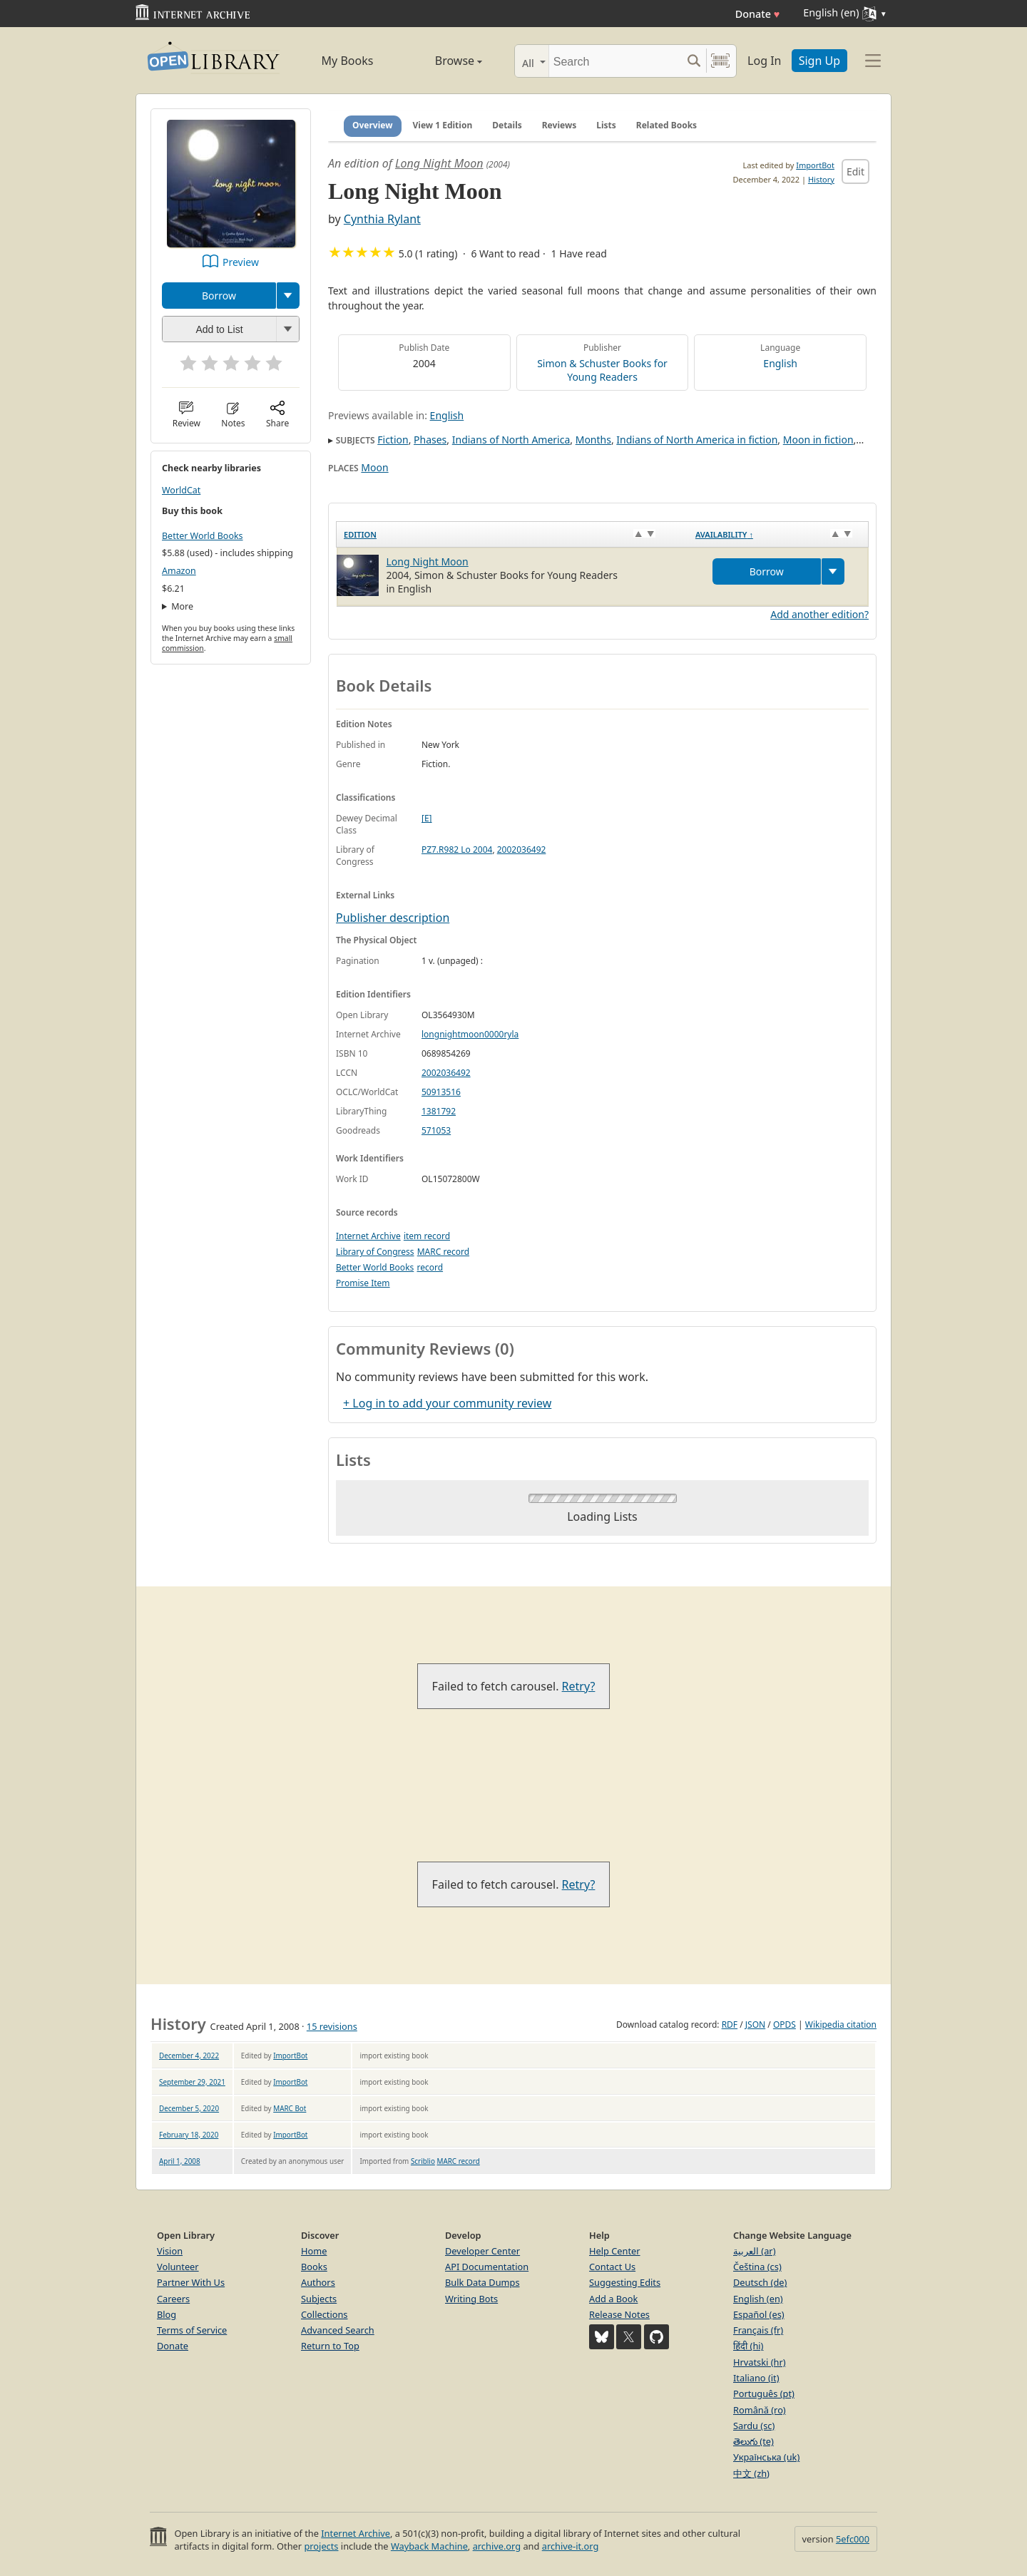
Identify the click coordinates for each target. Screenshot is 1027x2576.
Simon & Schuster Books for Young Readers (602, 370)
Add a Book (613, 2298)
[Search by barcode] (720, 61)
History (821, 179)
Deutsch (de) (760, 2282)
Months (593, 439)
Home (314, 2250)
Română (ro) (759, 2409)
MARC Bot (289, 2108)
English (780, 363)
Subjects (319, 2298)
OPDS (784, 2024)
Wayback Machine (429, 2546)
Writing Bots (471, 2298)
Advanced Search (337, 2330)
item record (427, 1236)
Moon (374, 467)
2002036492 (521, 849)
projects (321, 2546)
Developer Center (482, 2250)
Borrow (219, 295)
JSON (755, 2024)
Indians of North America (511, 439)
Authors (318, 2282)
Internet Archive (368, 1236)
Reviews (559, 125)
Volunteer (178, 2266)
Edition (360, 534)
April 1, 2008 (179, 2161)
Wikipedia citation (841, 2024)
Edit (855, 171)
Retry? (579, 1686)
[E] (426, 818)
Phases (430, 439)
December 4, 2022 (189, 2056)
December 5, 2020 (189, 2108)
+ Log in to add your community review (447, 1403)
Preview (241, 262)
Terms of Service (192, 2330)
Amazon (179, 571)
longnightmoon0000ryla (469, 1034)
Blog (166, 2314)
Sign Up (819, 60)
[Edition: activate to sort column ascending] (512, 534)
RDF (729, 2024)
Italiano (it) (756, 2377)
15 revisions (332, 2026)
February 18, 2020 (188, 2135)
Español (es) (759, 2314)
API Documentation (486, 2266)
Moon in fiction (818, 439)
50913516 (441, 1092)
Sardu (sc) (754, 2425)
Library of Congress (375, 1252)
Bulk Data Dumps (482, 2282)
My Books (348, 60)
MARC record (443, 1252)
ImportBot (815, 165)
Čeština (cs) (757, 2266)
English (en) (758, 2298)
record (430, 1267)
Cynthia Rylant (382, 219)
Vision (170, 2250)
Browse (442, 60)
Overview (372, 125)
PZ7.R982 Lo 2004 (456, 849)
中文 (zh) (751, 2473)
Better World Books (202, 536)
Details (507, 125)
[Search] (615, 61)
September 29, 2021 (192, 2082)
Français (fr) (758, 2330)
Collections (324, 2314)
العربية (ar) (754, 2250)
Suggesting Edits (624, 2282)
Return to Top (330, 2345)
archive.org (497, 2546)
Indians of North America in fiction (696, 439)
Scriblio (423, 2161)
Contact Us (612, 2266)
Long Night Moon (439, 163)
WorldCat (181, 490)
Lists (606, 125)
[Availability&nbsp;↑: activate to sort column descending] (778, 534)
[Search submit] (693, 61)
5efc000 (852, 2539)
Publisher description (392, 917)
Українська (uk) (766, 2457)
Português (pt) (763, 2393)
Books (314, 2266)
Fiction (392, 439)
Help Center (614, 2250)
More (182, 606)
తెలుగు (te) (753, 2441)
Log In (764, 60)
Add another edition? (819, 614)
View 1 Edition (443, 125)
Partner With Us (191, 2282)
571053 (436, 1130)
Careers (173, 2298)
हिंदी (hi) (748, 2345)
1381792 (438, 1111)
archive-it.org (570, 2546)
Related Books (666, 125)
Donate (757, 14)
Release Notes (619, 2314)
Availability (724, 534)
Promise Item (363, 1283)
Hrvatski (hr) (759, 2362)
